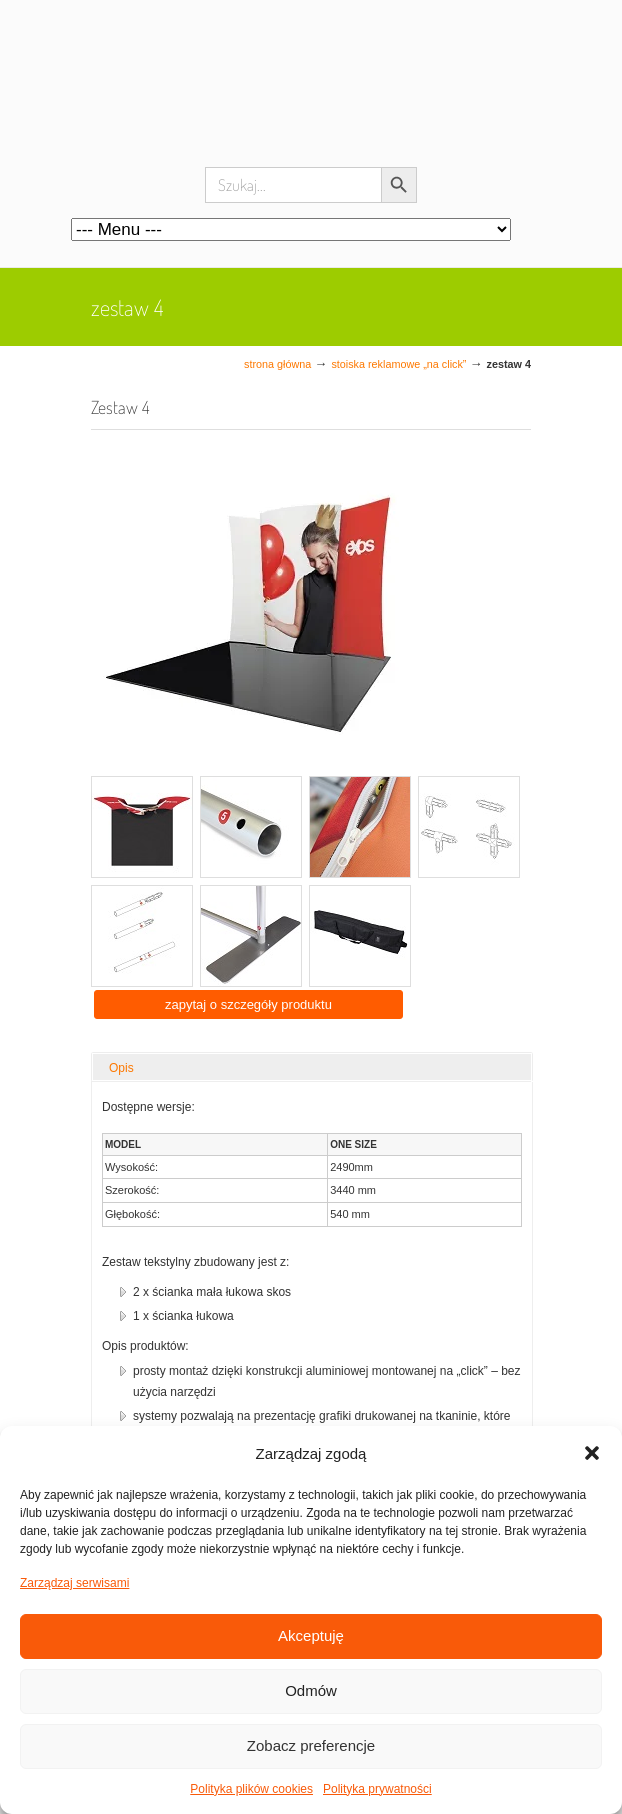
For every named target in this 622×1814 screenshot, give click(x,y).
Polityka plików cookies (251, 1789)
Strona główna (277, 364)
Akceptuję (311, 1635)
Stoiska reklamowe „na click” (398, 364)
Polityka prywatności (377, 1789)
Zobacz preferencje (311, 1745)
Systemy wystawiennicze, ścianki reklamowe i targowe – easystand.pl (311, 100)
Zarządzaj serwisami (74, 1583)
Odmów (311, 1690)
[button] (592, 1453)
